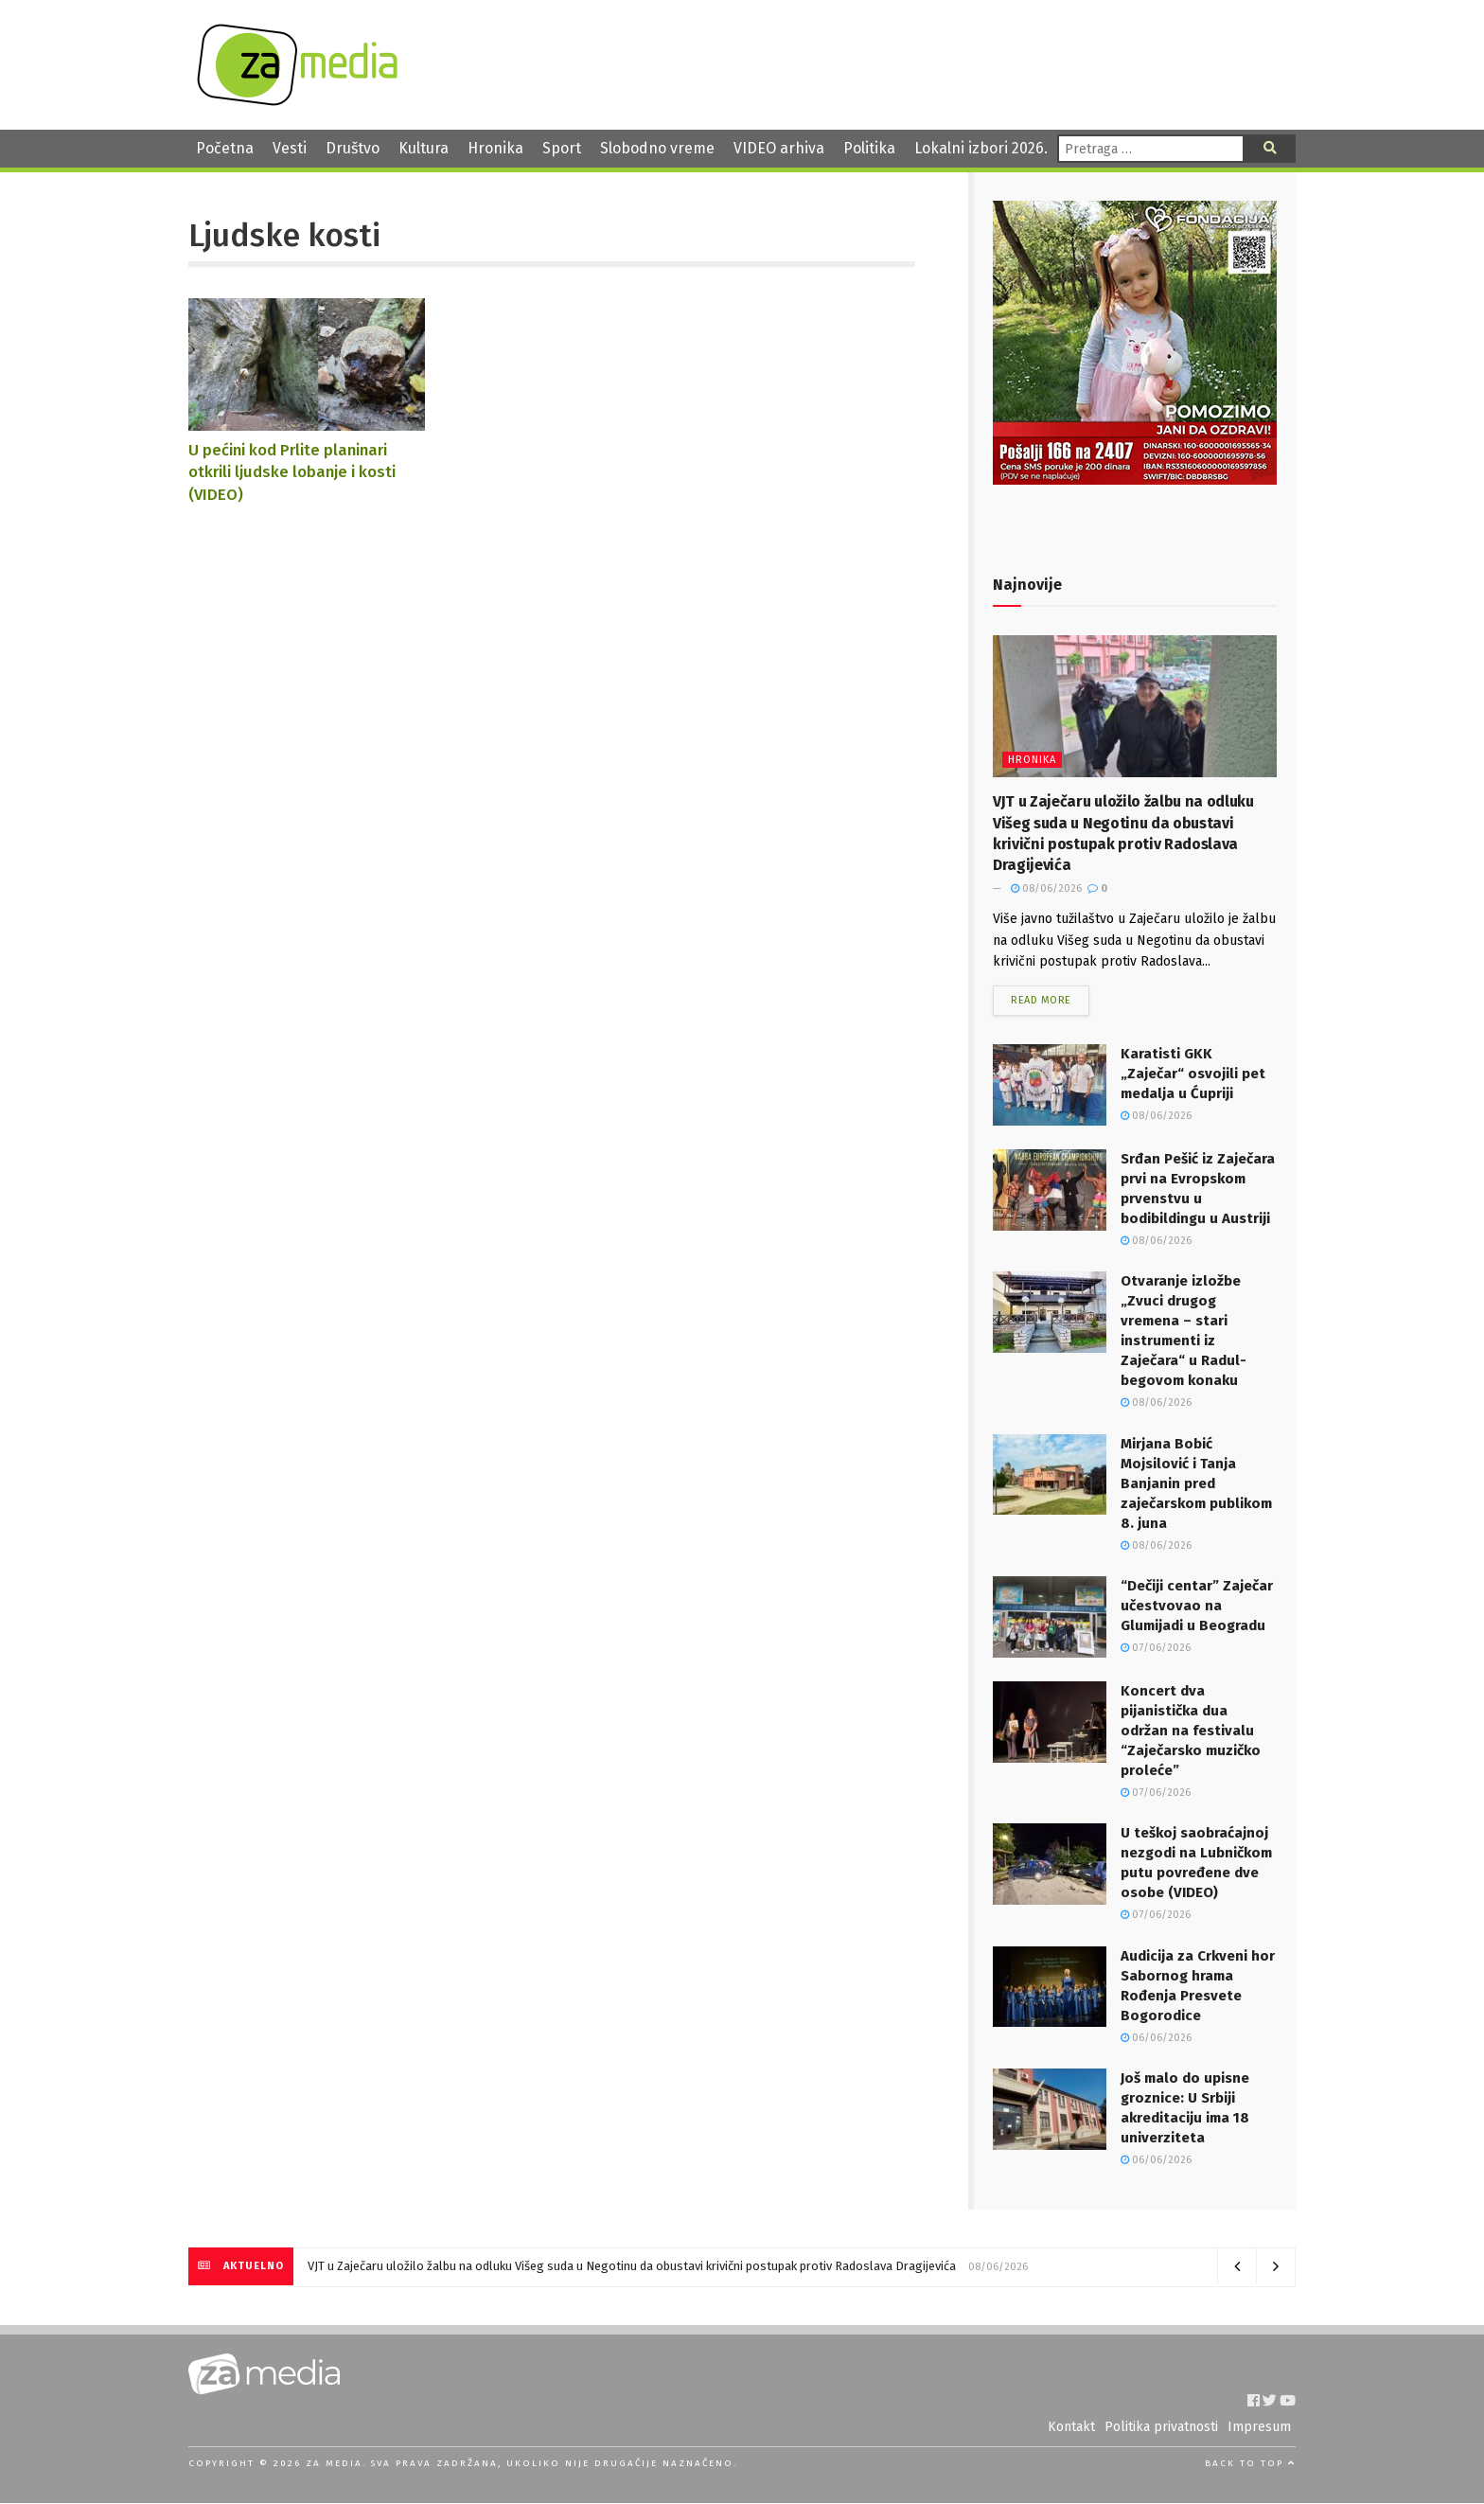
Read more (1041, 1001)
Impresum (1259, 2428)
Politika (869, 148)
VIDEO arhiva (778, 148)
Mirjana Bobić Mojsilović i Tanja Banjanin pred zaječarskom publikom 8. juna (1196, 1483)
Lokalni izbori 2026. (981, 148)
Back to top (1250, 2464)
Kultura (423, 148)
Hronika (495, 148)
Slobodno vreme (657, 148)
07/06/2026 (1156, 1649)
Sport (561, 148)
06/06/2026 (1156, 2038)
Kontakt (1071, 2428)
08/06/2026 (1046, 888)
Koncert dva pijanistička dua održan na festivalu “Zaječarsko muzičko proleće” (1191, 1731)
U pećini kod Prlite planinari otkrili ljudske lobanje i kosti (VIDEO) (292, 472)
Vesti (290, 148)
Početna (225, 148)
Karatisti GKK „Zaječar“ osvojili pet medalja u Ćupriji (1193, 1074)
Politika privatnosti (1161, 2428)
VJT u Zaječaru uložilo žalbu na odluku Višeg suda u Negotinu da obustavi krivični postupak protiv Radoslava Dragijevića (632, 2267)
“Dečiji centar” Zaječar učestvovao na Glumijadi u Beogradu (1197, 1606)
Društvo (353, 148)
